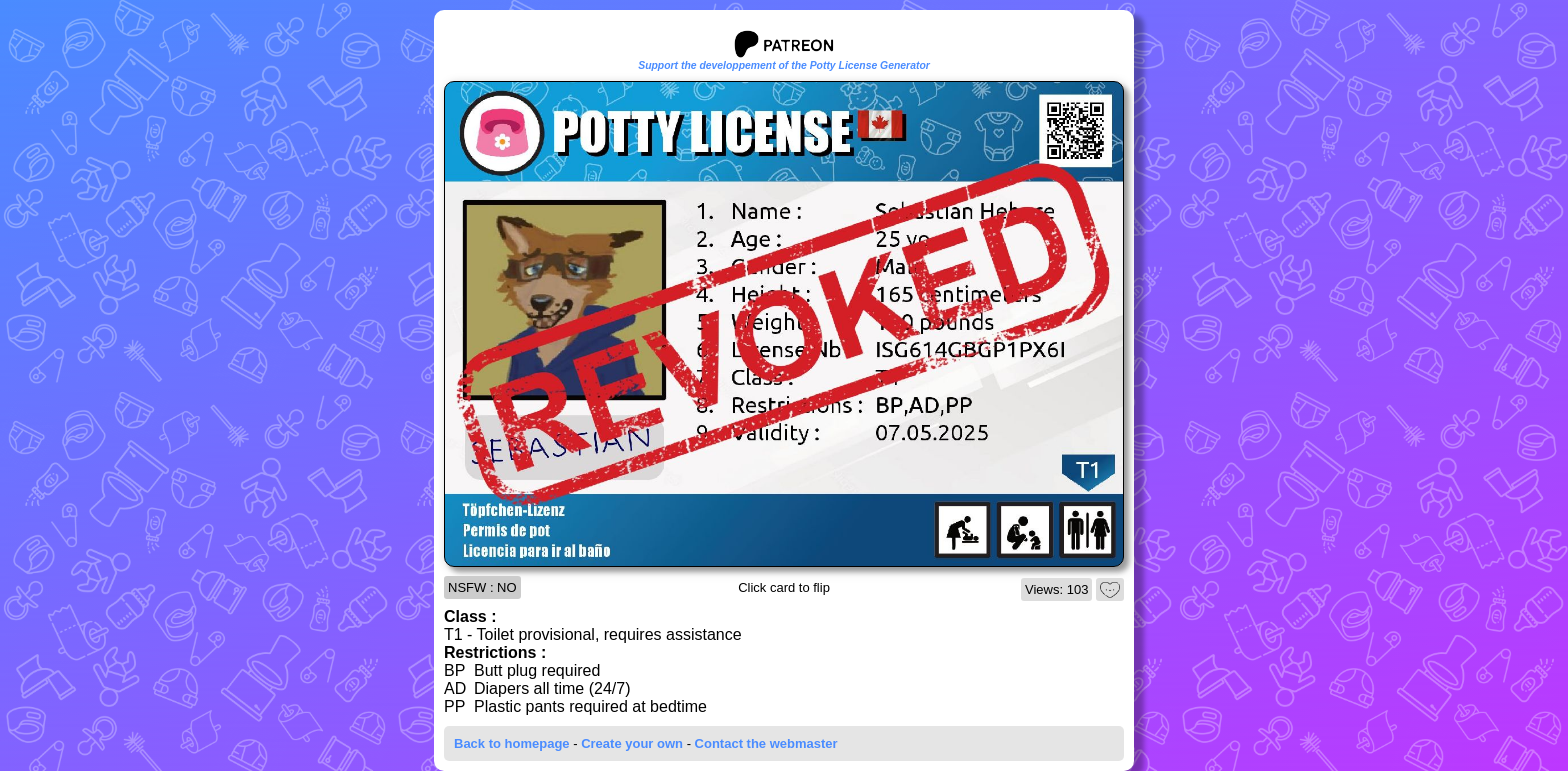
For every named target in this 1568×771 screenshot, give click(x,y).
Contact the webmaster (766, 743)
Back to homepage (512, 743)
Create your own (632, 743)
